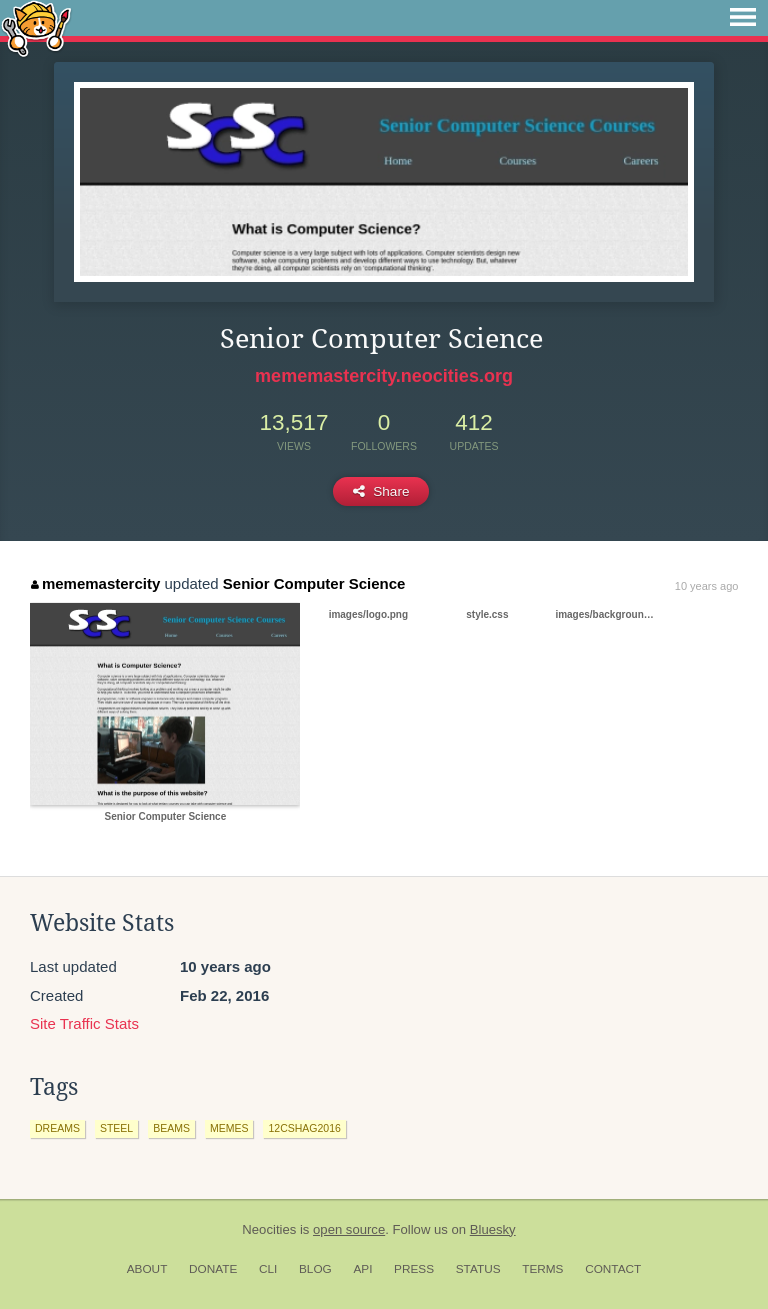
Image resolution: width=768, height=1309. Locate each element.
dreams (57, 1128)
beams (171, 1128)
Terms (542, 1269)
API (362, 1269)
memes (229, 1128)
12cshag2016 (304, 1128)
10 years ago (707, 586)
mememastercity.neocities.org (384, 376)
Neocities (269, 1229)
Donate (213, 1269)
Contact (613, 1269)
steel (116, 1128)
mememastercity (95, 583)
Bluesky (493, 1229)
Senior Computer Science (314, 583)
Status (478, 1269)
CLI (268, 1269)
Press (414, 1269)
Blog (315, 1269)
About (147, 1269)
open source (349, 1229)
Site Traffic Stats (84, 1023)
